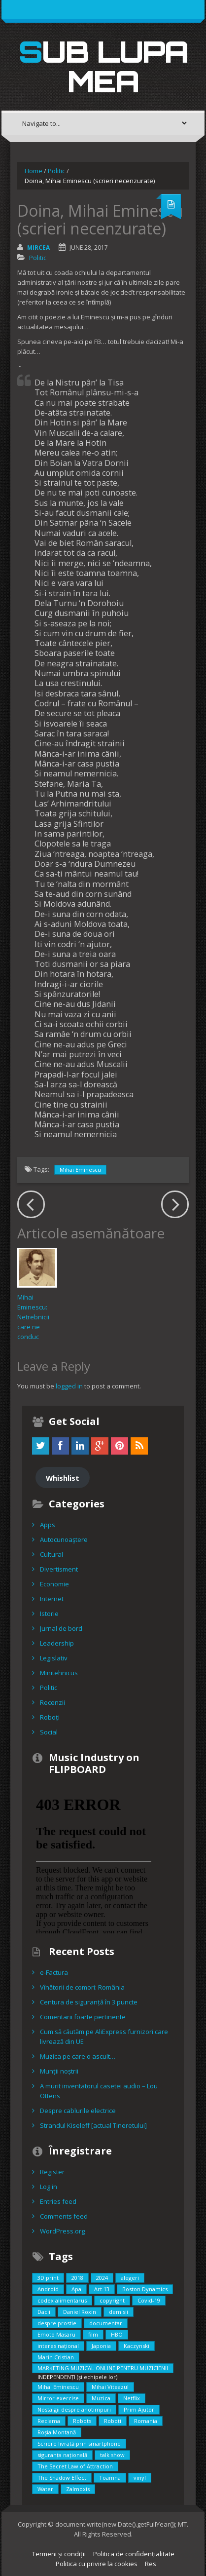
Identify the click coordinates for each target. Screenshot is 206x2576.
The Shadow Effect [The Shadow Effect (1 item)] (61, 2477)
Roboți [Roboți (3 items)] (112, 2420)
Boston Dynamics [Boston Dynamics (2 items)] (145, 2289)
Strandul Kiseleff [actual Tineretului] (93, 2125)
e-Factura (54, 1972)
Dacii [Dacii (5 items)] (43, 2311)
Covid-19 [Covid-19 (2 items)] (148, 2300)
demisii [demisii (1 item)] (118, 2311)
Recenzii (52, 1702)
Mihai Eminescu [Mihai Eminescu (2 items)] (58, 2386)
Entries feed (58, 2201)
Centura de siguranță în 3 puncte (88, 2002)
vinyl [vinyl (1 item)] (140, 2477)
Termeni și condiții (59, 2553)
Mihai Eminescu (80, 1169)
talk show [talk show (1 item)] (112, 2455)
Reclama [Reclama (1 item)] (48, 2420)
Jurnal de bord (61, 1628)
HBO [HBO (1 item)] (117, 2334)
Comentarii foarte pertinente (83, 2016)
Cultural (51, 1554)
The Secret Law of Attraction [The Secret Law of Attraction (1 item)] (75, 2466)
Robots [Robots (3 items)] (82, 2420)
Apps (47, 1524)
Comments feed (64, 2216)
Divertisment (59, 1569)
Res (150, 2563)
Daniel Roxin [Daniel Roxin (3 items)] (79, 2311)
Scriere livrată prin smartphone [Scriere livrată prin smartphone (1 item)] (79, 2443)
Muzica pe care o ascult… (77, 2056)
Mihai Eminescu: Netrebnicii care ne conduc (33, 1317)
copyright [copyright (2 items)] (112, 2300)
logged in (69, 1386)
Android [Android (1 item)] (48, 2289)
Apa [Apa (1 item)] (76, 2289)
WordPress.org (62, 2231)
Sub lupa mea (103, 66)
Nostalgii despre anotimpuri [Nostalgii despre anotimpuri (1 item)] (74, 2409)
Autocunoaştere (64, 1539)
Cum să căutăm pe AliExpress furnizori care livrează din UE (104, 2036)
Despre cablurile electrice (78, 2110)
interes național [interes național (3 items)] (58, 2345)
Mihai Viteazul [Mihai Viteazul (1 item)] (110, 2386)
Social (49, 1732)
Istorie (49, 1613)
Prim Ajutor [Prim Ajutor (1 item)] (139, 2409)
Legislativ (54, 1657)
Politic (56, 170)
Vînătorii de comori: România (82, 1987)
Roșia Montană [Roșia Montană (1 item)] (56, 2432)
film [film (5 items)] (93, 2334)
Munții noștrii (59, 2071)
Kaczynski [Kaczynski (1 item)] (136, 2345)
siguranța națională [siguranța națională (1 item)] (62, 2455)
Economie (54, 1583)
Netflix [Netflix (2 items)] (131, 2398)
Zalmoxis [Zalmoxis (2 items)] (78, 2489)
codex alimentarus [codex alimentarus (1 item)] (62, 2300)
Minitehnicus (59, 1672)
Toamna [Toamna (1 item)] (110, 2477)
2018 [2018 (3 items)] (77, 2277)
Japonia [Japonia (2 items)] (101, 2345)
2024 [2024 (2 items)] (102, 2277)
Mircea (38, 247)
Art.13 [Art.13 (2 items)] (101, 2289)
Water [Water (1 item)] (45, 2489)
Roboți (50, 1717)
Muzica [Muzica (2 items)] (101, 2398)
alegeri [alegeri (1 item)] (130, 2277)
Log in (48, 2186)
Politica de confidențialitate (133, 2553)
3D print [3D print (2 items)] (48, 2277)
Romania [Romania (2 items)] (145, 2420)
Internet (52, 1598)
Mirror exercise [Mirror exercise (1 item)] (58, 2398)
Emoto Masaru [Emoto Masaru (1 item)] (56, 2334)
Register (52, 2171)
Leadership (57, 1643)
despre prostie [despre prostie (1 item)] (56, 2323)
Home (33, 170)
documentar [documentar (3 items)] (105, 2323)
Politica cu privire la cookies (96, 2563)
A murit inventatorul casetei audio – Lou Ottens (99, 2090)
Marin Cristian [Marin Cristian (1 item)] (55, 2357)
